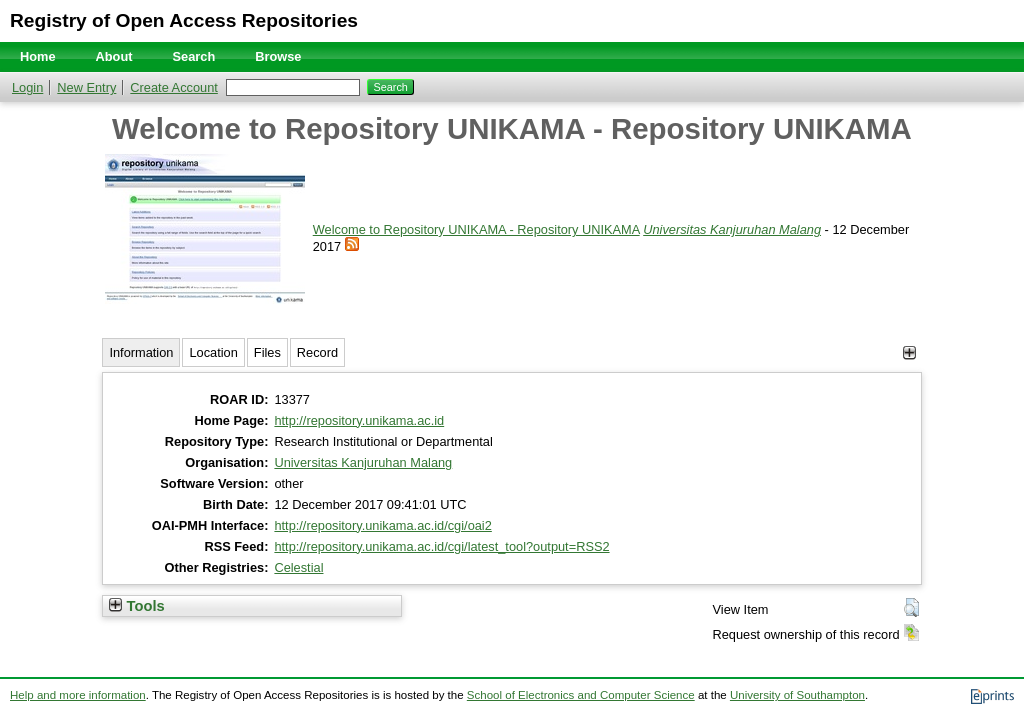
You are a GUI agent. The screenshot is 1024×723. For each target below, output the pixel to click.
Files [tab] (267, 352)
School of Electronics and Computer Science (581, 695)
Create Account (174, 87)
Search (194, 56)
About (114, 56)
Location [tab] (213, 352)
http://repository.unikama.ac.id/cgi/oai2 (382, 525)
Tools (136, 606)
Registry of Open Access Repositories (184, 20)
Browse (278, 56)
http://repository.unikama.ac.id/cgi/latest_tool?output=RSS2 (441, 546)
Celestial (298, 567)
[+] (909, 352)
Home (38, 56)
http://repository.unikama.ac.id (359, 420)
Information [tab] (141, 352)
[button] (911, 608)
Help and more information (78, 695)
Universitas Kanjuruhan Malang (732, 229)
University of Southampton (797, 695)
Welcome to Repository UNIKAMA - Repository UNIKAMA (476, 229)
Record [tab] (317, 352)
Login (27, 87)
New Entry (86, 87)
